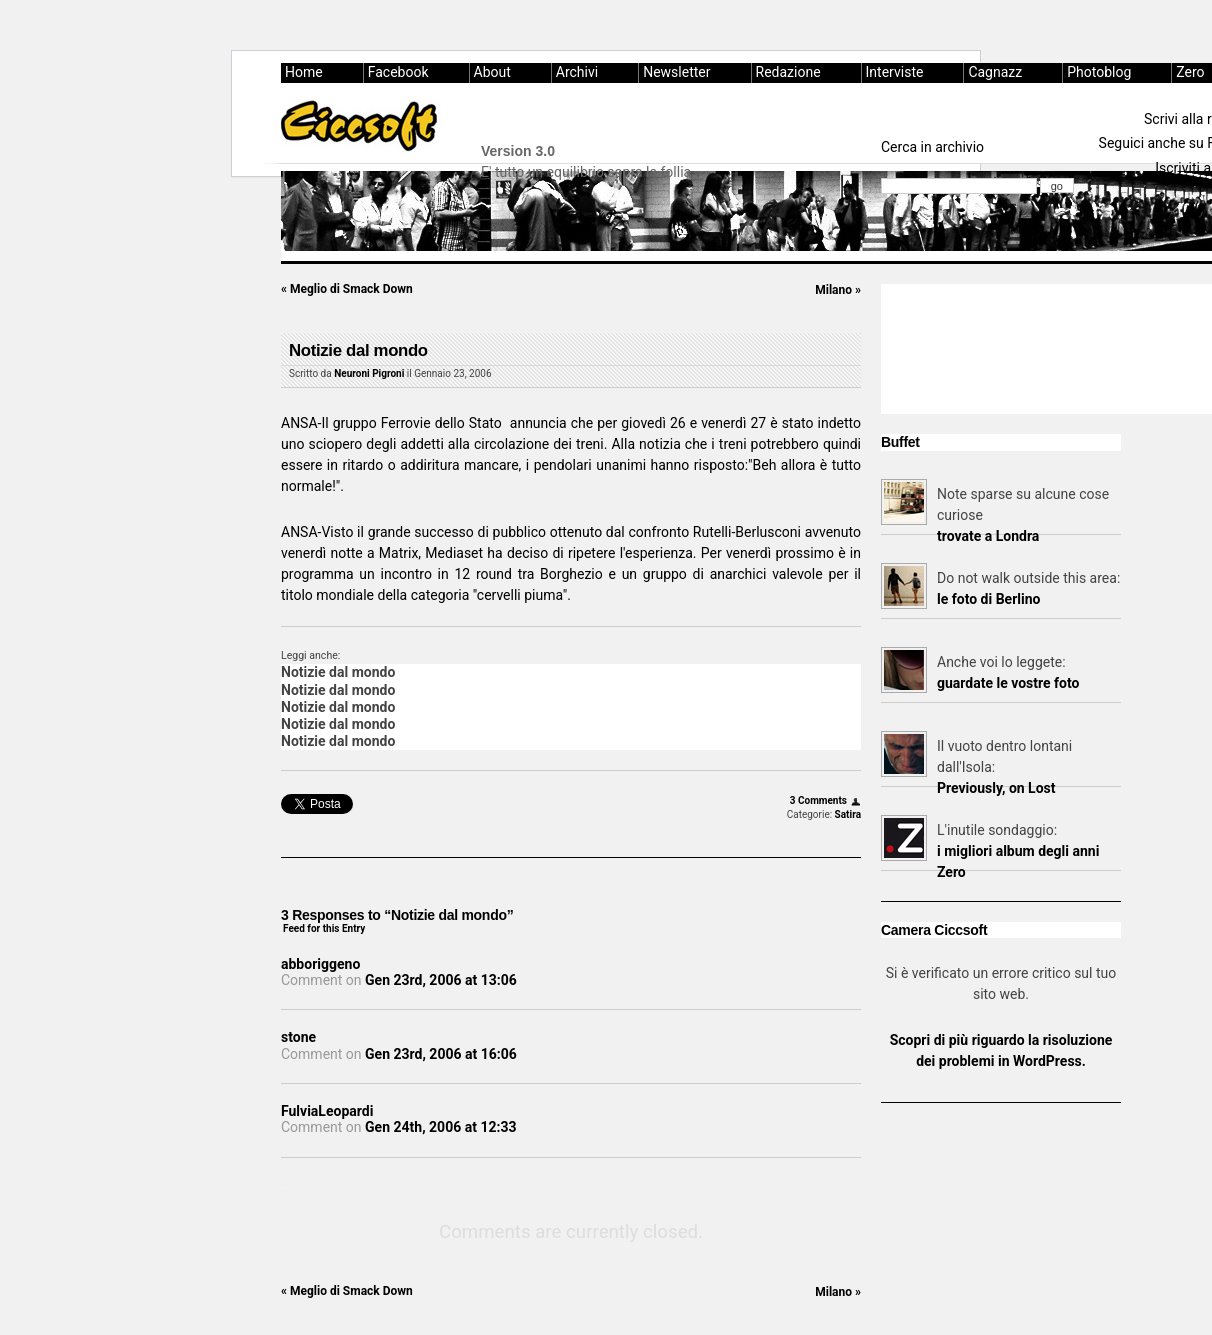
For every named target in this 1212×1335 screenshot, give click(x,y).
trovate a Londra (988, 536)
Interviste (895, 72)
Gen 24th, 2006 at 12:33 (440, 1127)
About (492, 72)
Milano (838, 290)
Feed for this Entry (324, 928)
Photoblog (1099, 72)
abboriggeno (320, 964)
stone (298, 1037)
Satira (848, 814)
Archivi (577, 72)
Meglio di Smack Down (347, 289)
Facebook (398, 72)
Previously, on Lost (996, 788)
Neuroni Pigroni (369, 373)
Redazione (788, 72)
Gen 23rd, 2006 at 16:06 (441, 1054)
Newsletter (676, 72)
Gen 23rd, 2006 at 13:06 (441, 980)
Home (304, 72)
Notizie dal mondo (358, 350)
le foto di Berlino (988, 599)
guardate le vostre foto (1008, 683)
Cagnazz (995, 72)
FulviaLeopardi (327, 1111)
